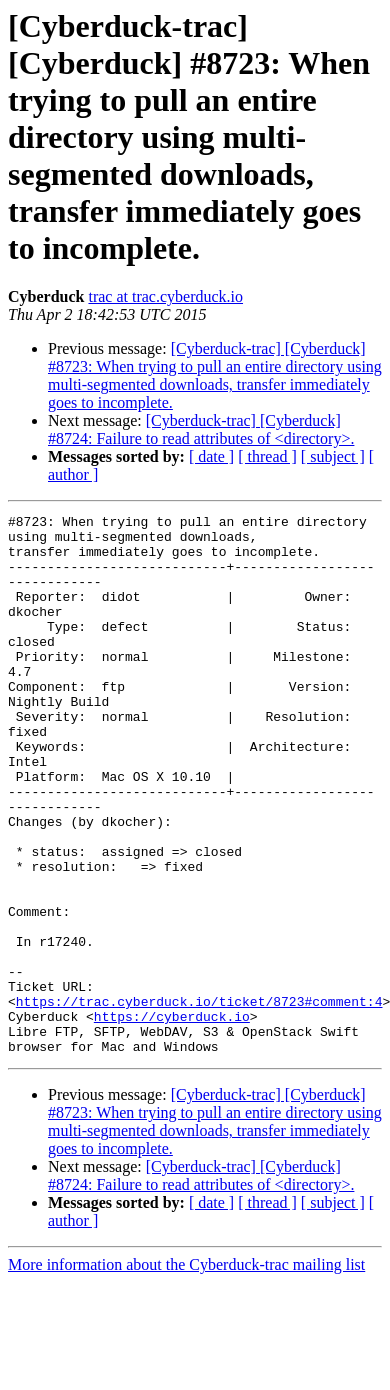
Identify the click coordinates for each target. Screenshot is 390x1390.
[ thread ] (267, 456)
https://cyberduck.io (172, 1118)
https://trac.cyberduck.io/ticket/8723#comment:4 (199, 1100)
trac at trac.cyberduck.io (165, 296)
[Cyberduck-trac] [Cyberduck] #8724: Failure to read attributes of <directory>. (201, 429)
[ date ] (211, 456)
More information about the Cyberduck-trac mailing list (186, 1372)
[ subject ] (333, 456)
